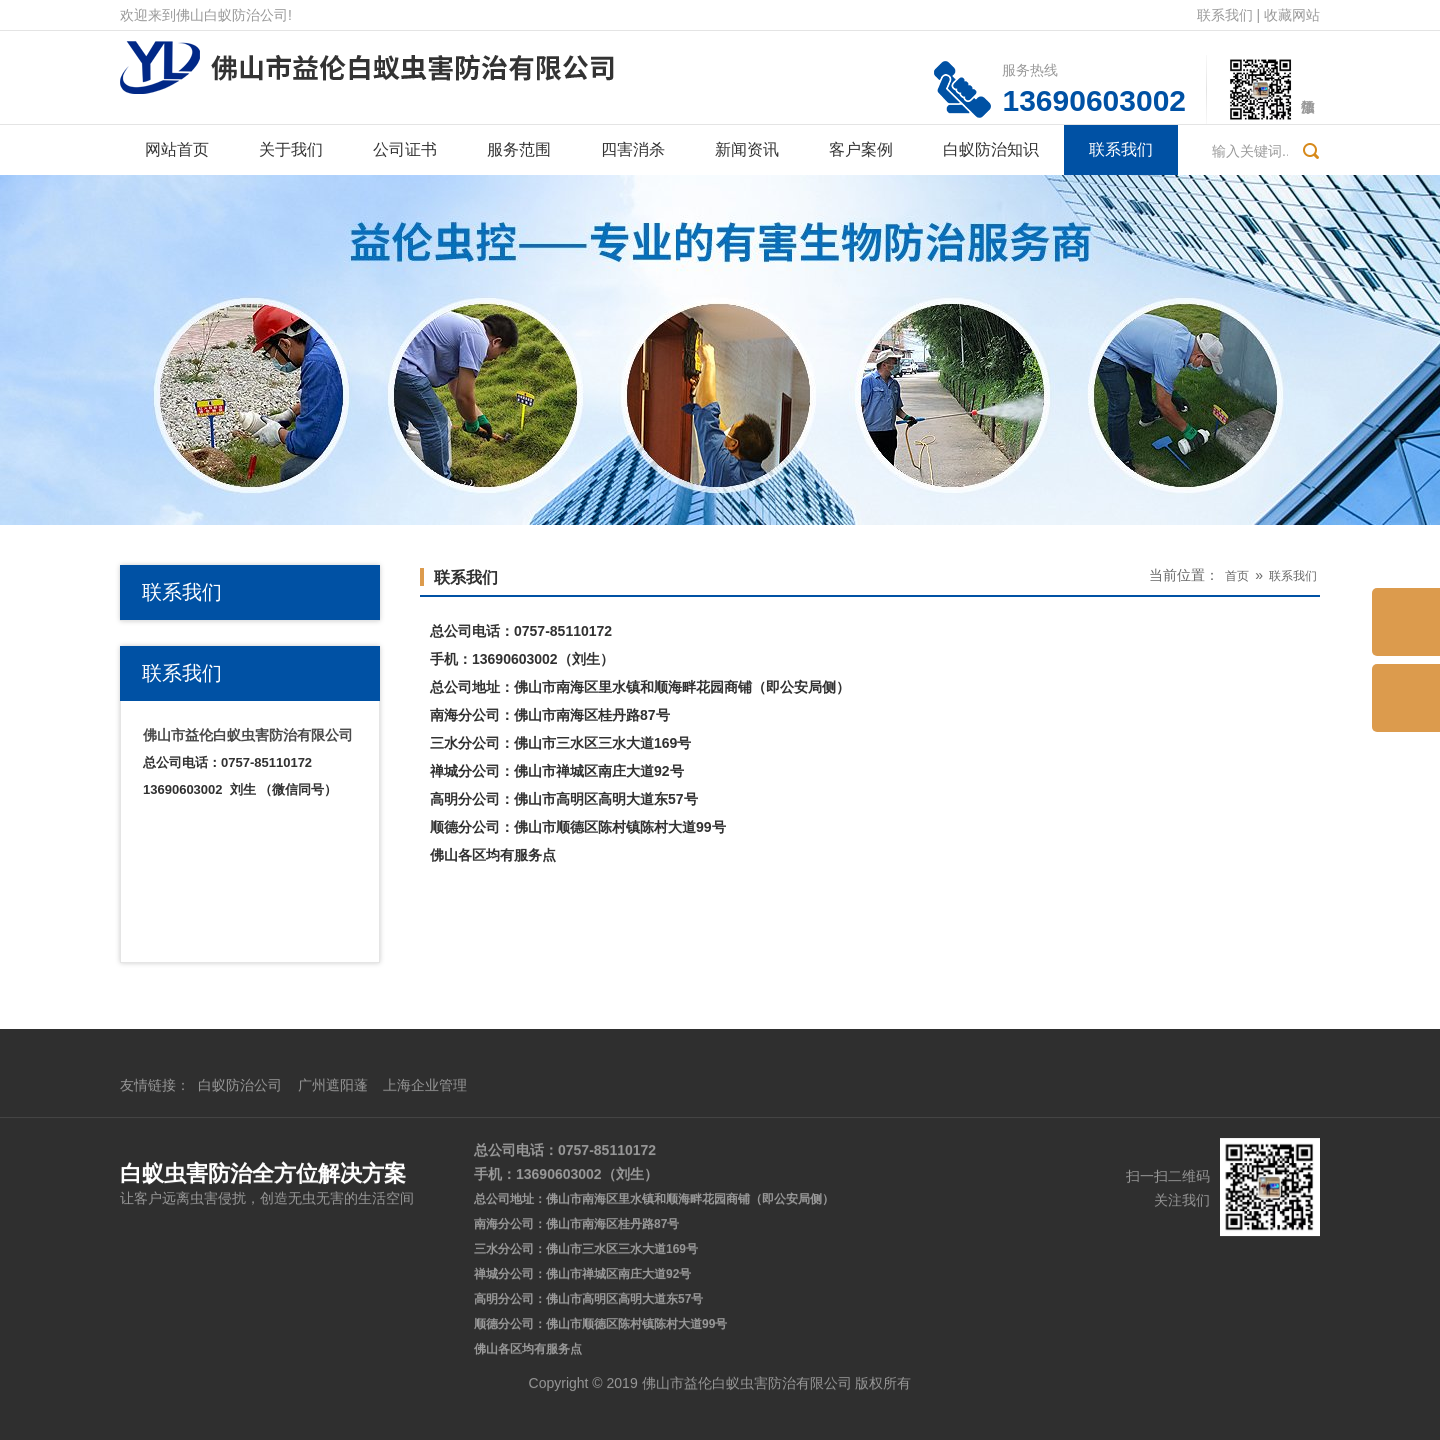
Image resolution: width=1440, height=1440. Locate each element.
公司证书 (405, 149)
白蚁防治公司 (240, 1298)
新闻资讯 (747, 149)
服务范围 (519, 149)
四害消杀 (633, 149)
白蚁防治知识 (991, 149)
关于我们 (291, 149)
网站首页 (177, 149)
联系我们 (1225, 15)
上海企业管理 (425, 1298)
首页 (1237, 576)
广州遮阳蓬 (333, 1298)
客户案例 (861, 149)
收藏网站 (1292, 15)
